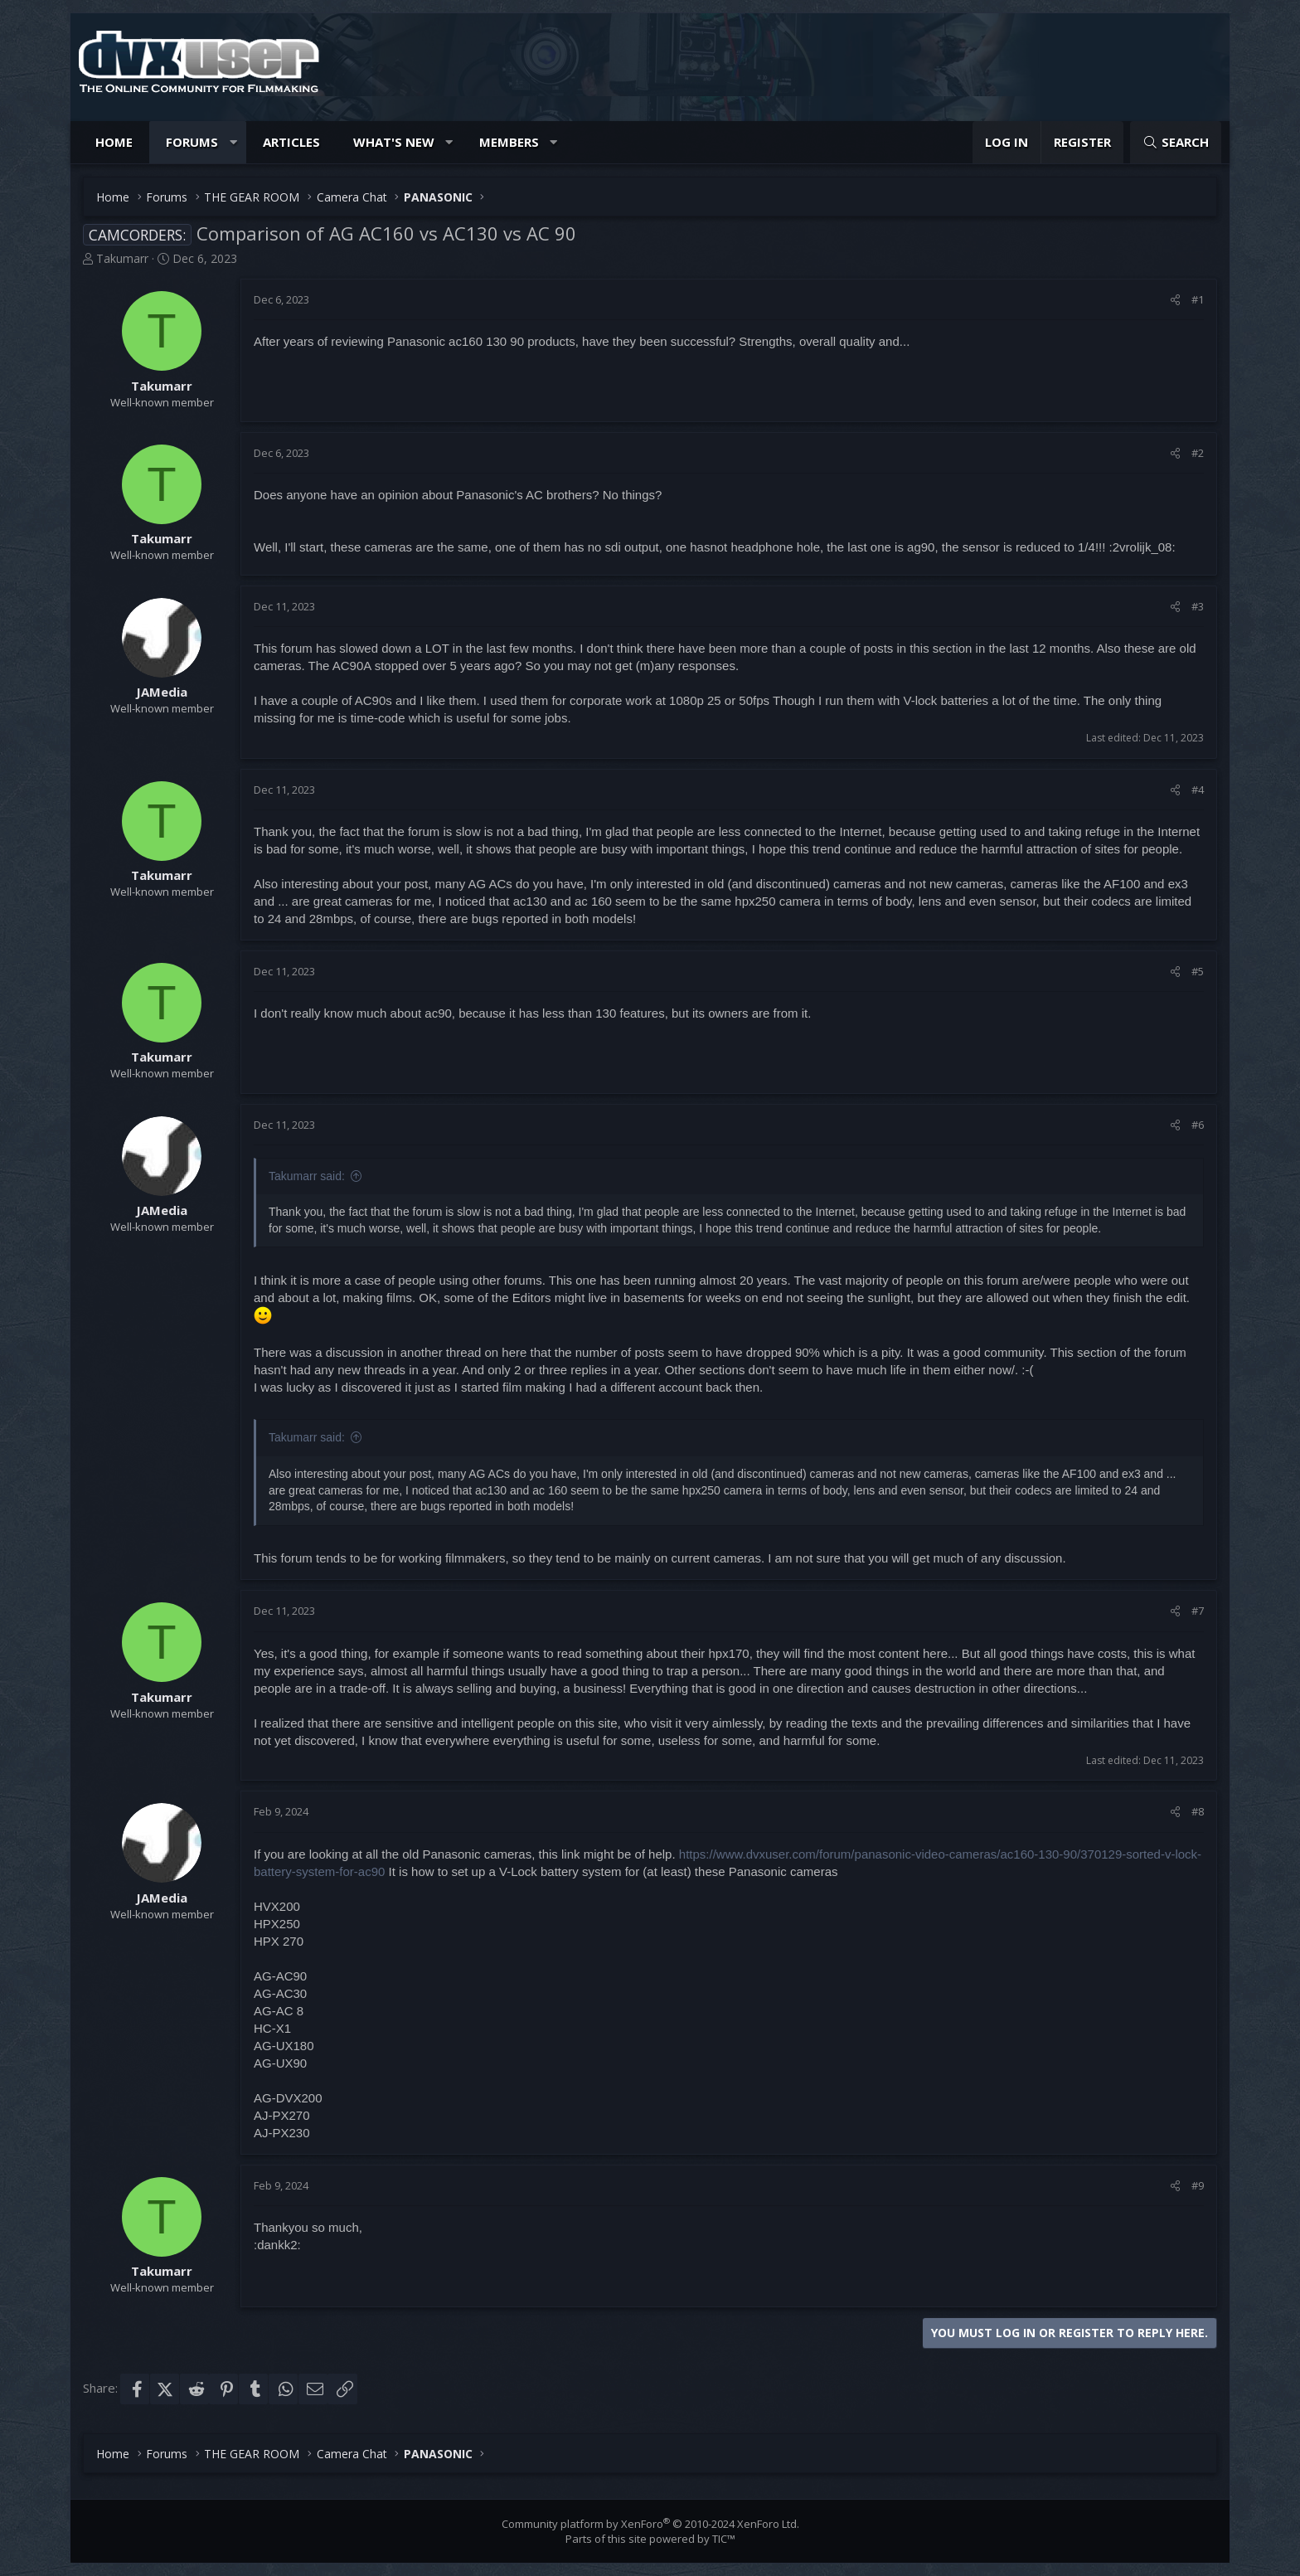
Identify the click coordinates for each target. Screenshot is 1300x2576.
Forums (192, 142)
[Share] (1175, 299)
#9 (1197, 2185)
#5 (1197, 971)
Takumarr (122, 258)
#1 (1197, 299)
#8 (1197, 1811)
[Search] (1175, 142)
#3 (1197, 606)
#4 (1197, 789)
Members (509, 142)
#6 (1197, 1124)
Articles (291, 142)
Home (114, 142)
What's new (393, 142)
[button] (233, 142)
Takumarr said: (307, 1176)
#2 (1197, 452)
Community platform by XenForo (650, 2523)
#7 (1197, 1610)
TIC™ (723, 2538)
